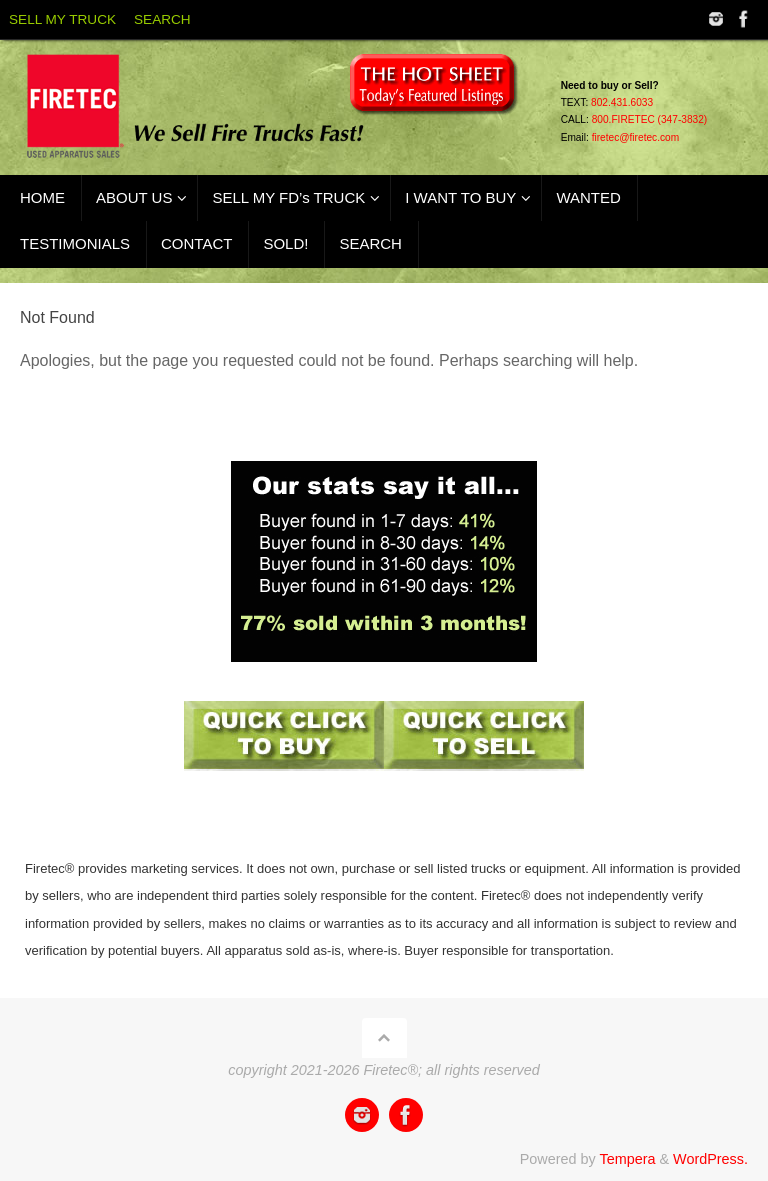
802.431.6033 (622, 102)
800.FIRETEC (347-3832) (650, 119)
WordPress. (710, 1159)
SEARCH (162, 19)
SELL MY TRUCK (62, 19)
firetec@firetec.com (636, 137)
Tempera (627, 1159)
